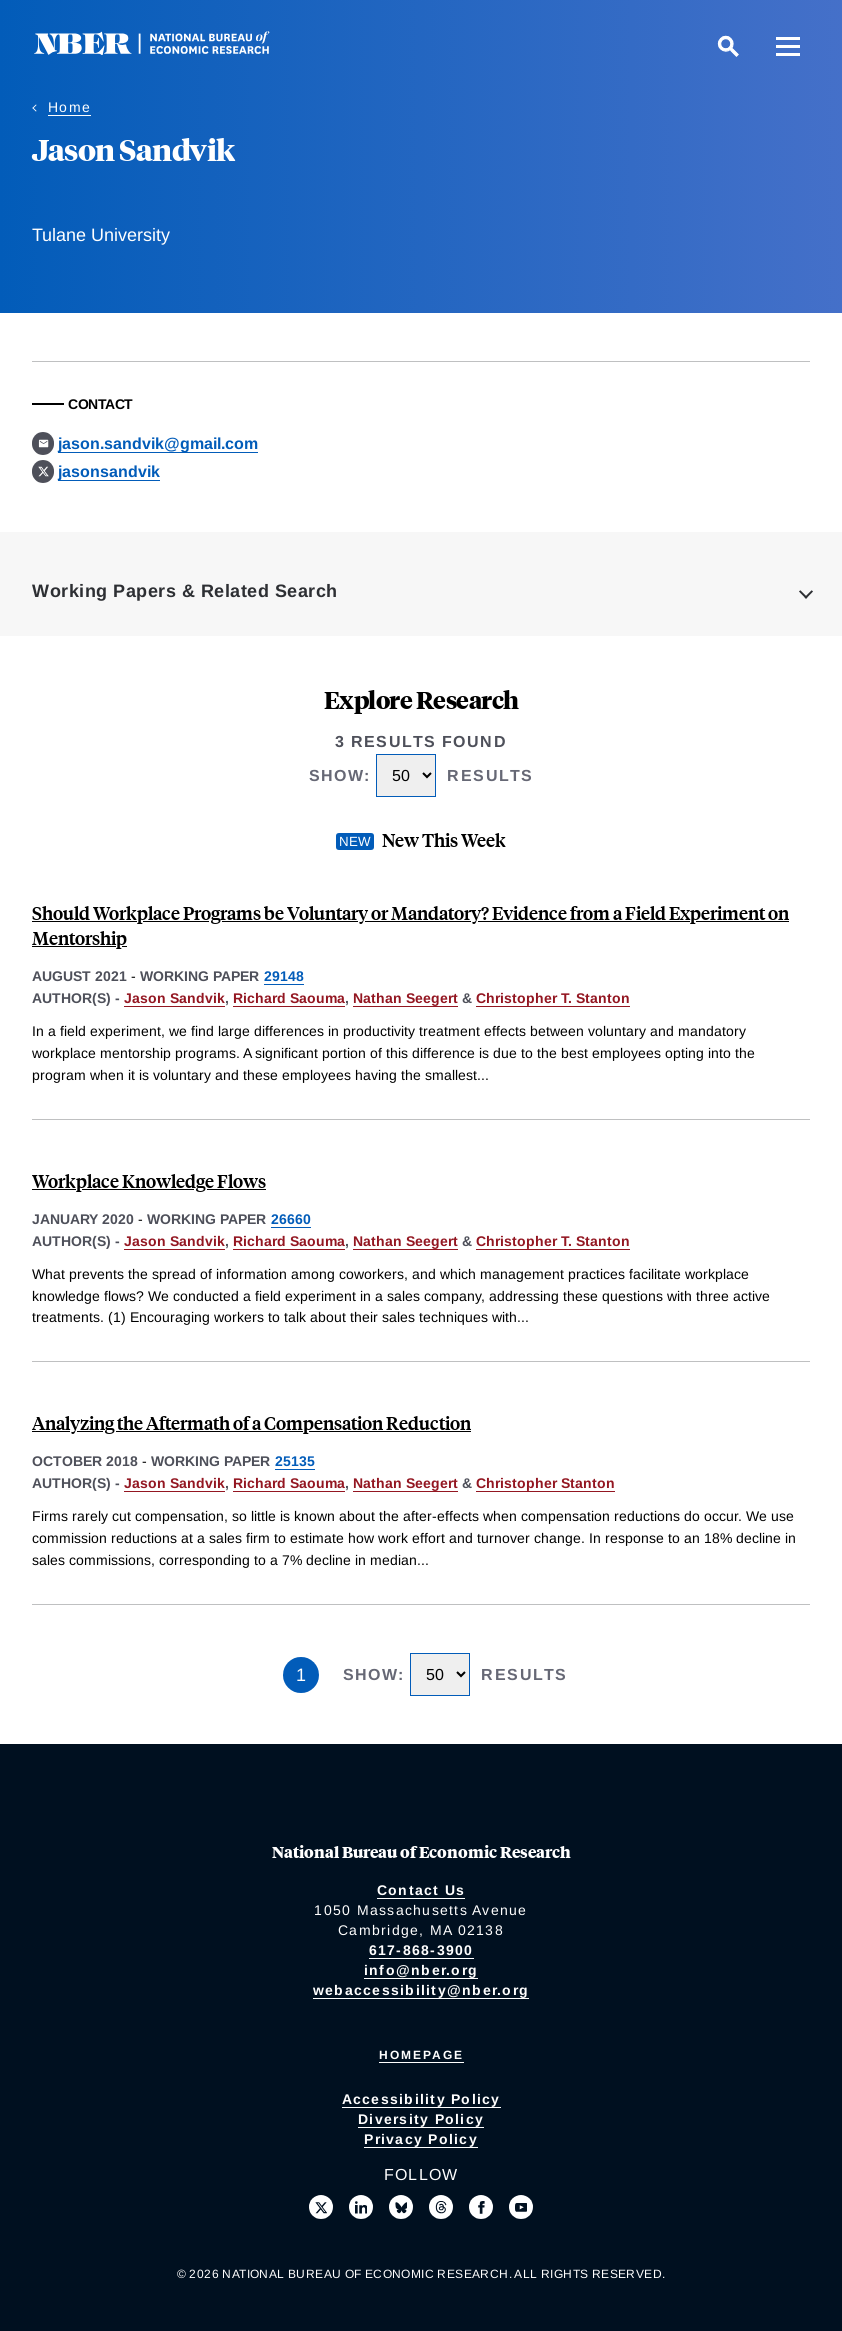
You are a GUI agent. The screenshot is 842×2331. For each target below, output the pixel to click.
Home (69, 107)
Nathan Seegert (405, 998)
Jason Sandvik (174, 998)
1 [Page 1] (301, 1675)
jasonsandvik (109, 471)
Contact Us (421, 1890)
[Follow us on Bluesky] (401, 2207)
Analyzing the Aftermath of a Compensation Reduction (251, 1422)
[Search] (728, 46)
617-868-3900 (421, 1950)
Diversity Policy (421, 2119)
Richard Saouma (289, 998)
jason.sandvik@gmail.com (158, 443)
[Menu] (788, 46)
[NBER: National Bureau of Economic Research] (168, 49)
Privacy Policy (421, 2139)
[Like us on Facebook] (481, 2207)
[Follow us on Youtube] (521, 2207)
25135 (295, 1461)
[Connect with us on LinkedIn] (361, 2207)
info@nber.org (421, 1970)
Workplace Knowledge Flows (149, 1180)
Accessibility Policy (421, 2099)
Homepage (421, 2055)
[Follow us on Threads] (441, 2207)
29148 (284, 976)
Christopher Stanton (545, 1483)
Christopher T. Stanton (553, 998)
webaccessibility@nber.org (421, 1990)
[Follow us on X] (321, 2207)
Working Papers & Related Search (185, 591)
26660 (291, 1219)
